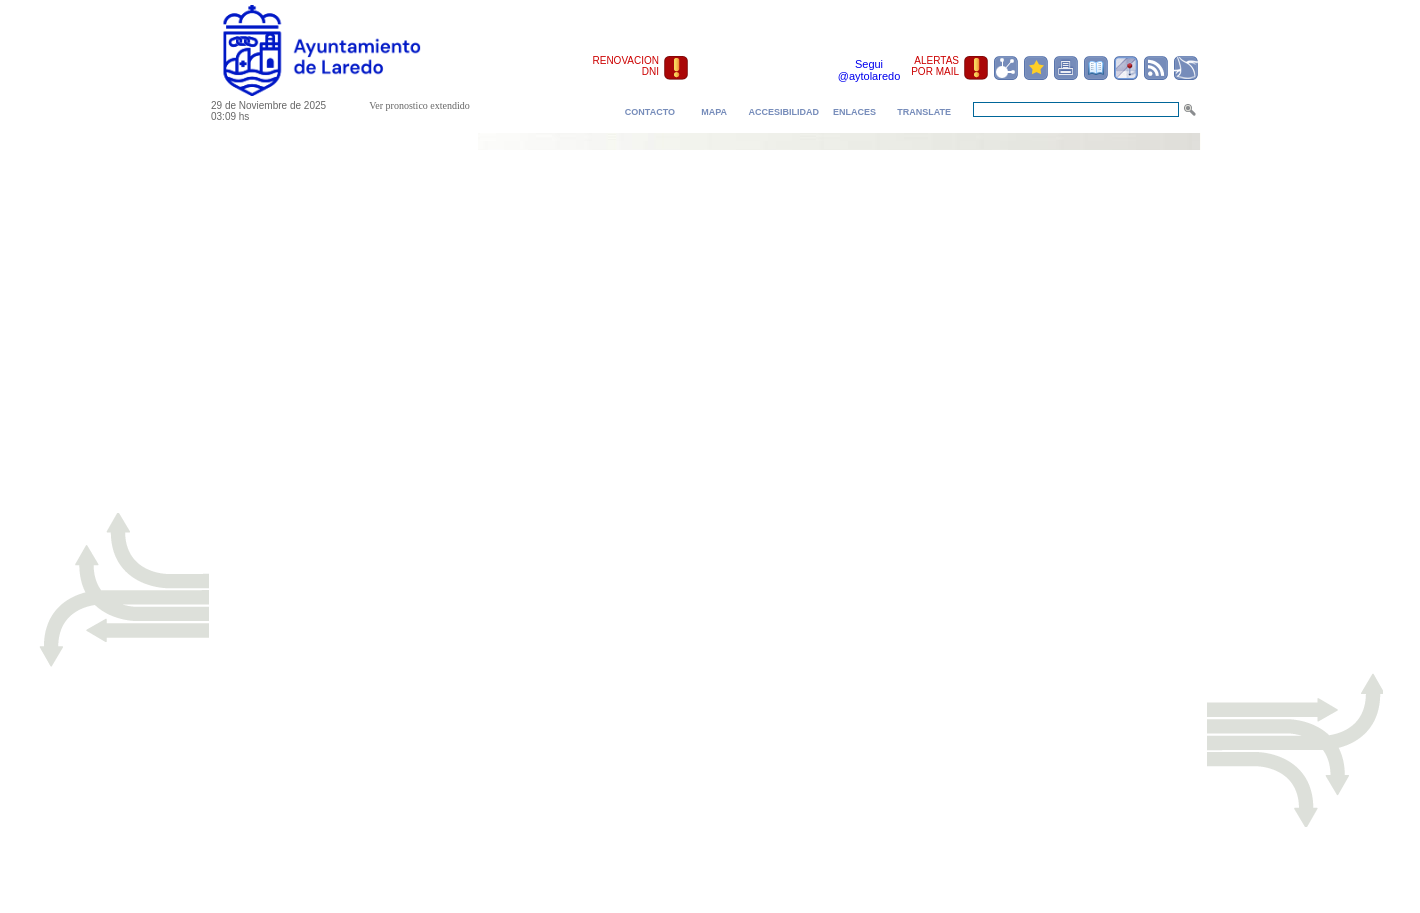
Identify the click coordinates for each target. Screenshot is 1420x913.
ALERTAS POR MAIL (935, 66)
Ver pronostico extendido (419, 105)
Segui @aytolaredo (869, 70)
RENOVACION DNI (626, 66)
